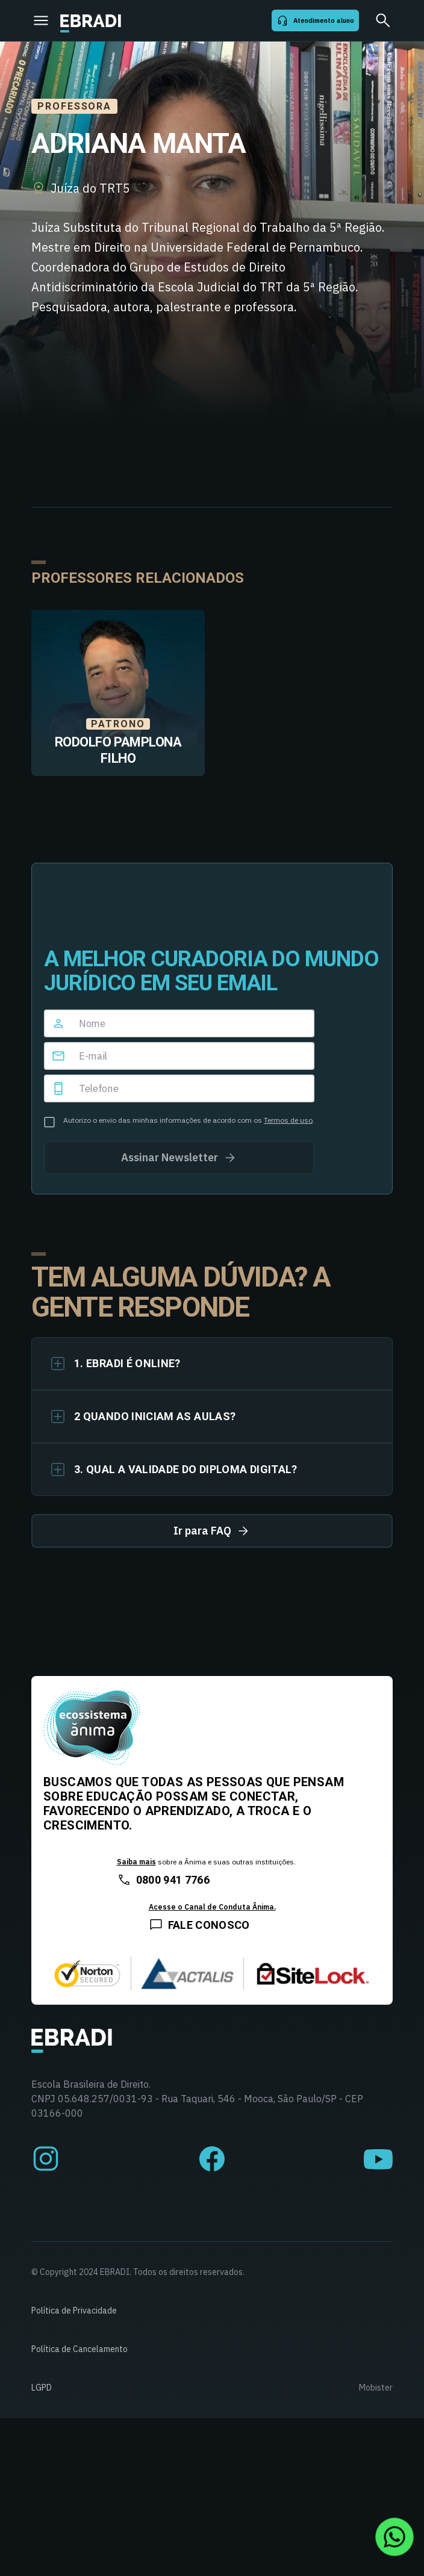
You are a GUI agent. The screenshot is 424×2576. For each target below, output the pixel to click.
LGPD (41, 2387)
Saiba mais (136, 1861)
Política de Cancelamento (79, 2349)
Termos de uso (288, 1120)
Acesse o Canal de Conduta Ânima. (212, 1906)
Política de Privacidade (74, 2310)
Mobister (376, 2387)
